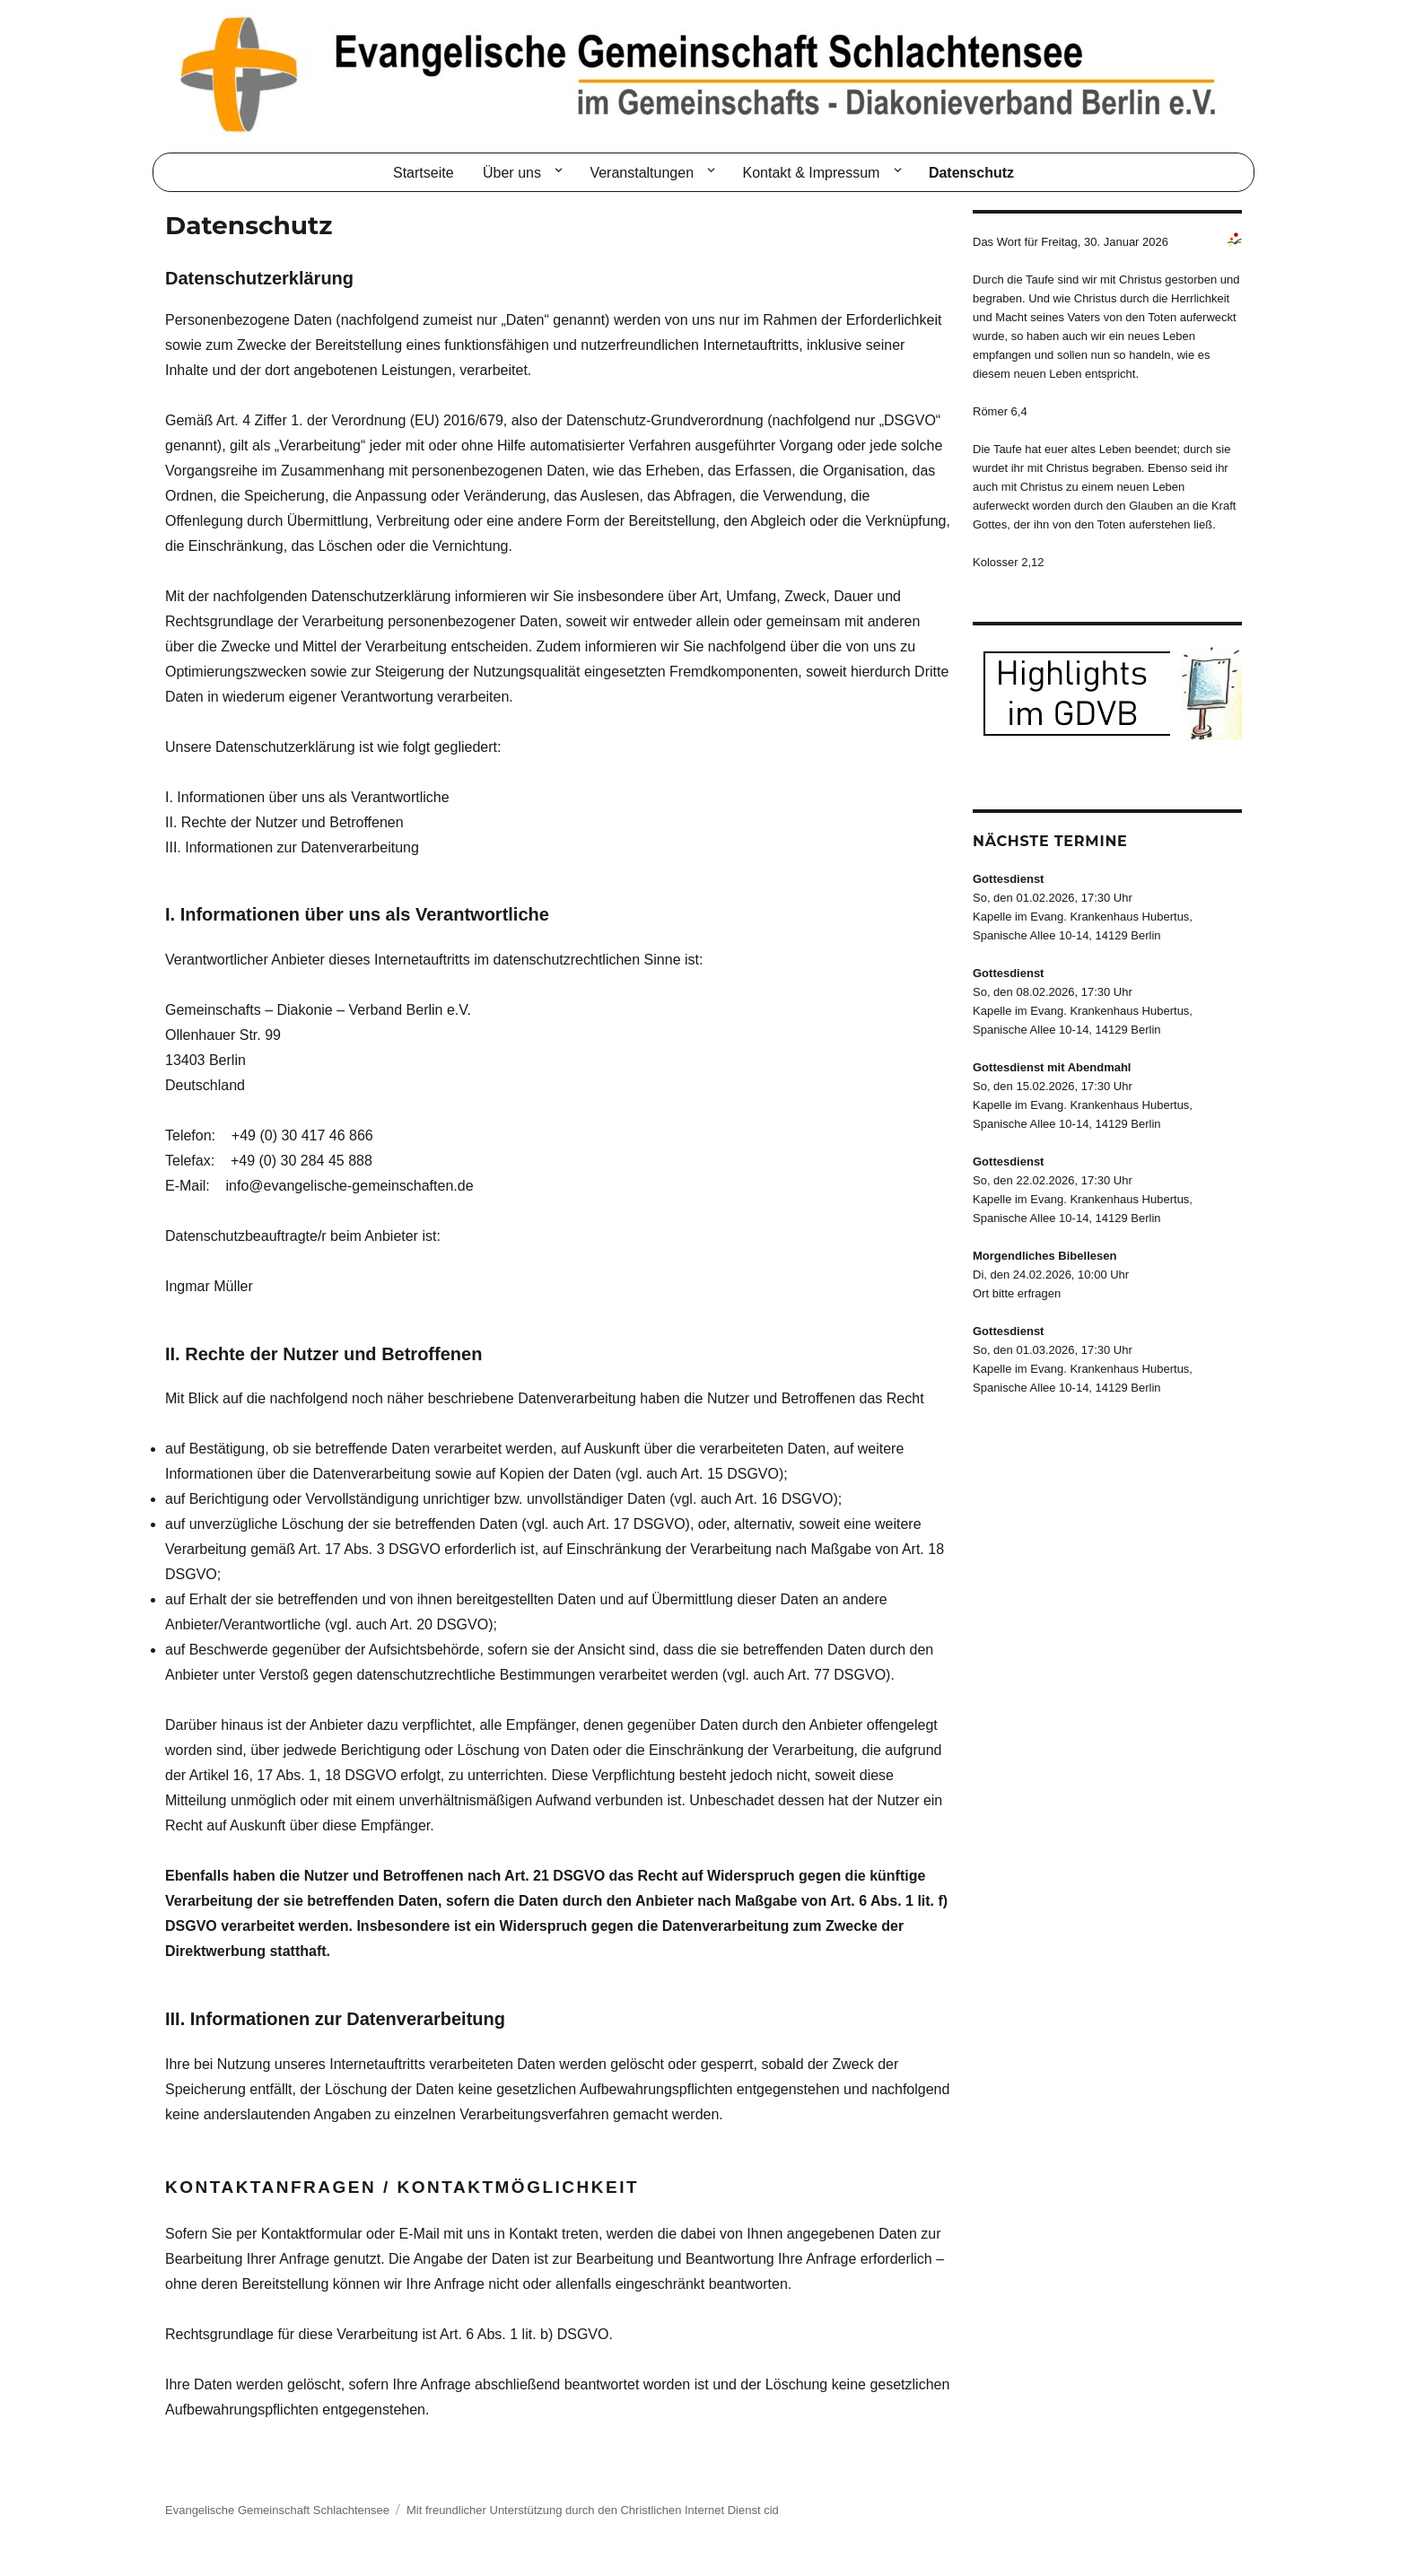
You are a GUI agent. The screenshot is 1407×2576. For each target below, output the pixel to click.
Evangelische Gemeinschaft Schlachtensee (277, 2510)
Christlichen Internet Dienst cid (699, 2510)
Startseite (423, 172)
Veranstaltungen (642, 172)
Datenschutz (971, 172)
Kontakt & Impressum (811, 172)
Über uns (512, 172)
